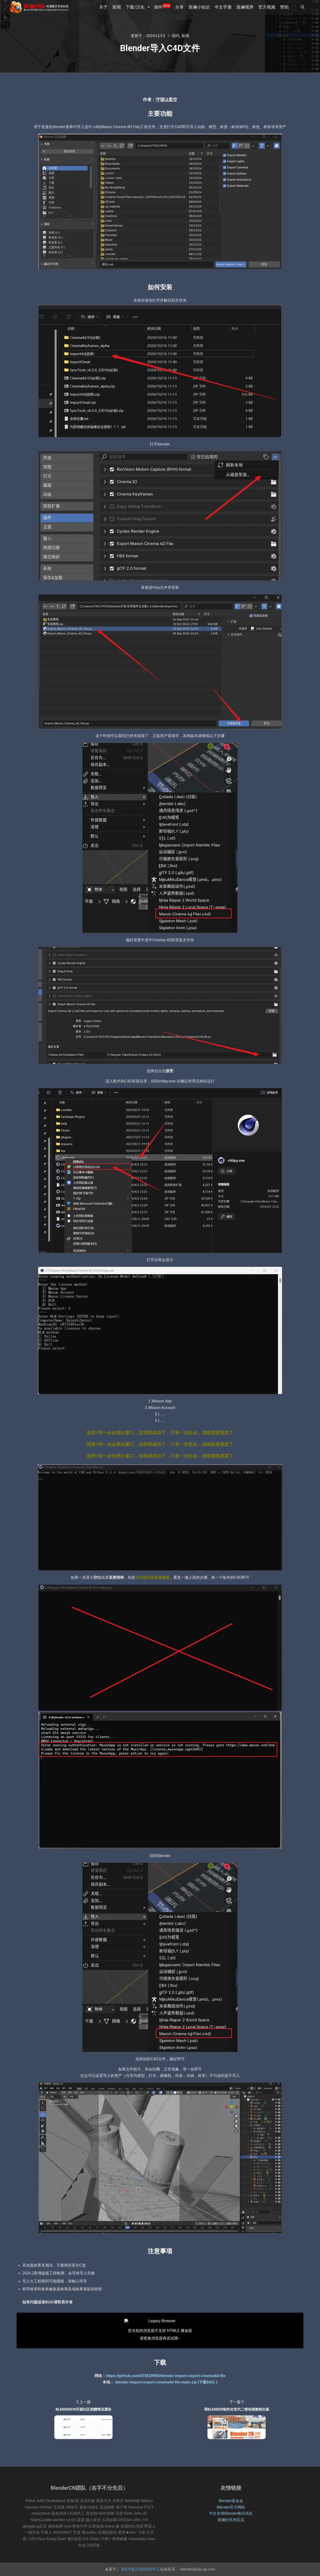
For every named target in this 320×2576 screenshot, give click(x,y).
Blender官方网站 (231, 2507)
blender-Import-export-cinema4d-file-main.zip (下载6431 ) (165, 2382)
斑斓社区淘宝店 (231, 2520)
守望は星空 (166, 99)
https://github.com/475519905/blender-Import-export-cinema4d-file (165, 2376)
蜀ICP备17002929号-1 (139, 2569)
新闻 (185, 36)
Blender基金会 (231, 2501)
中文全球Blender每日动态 (231, 2513)
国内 (175, 36)
